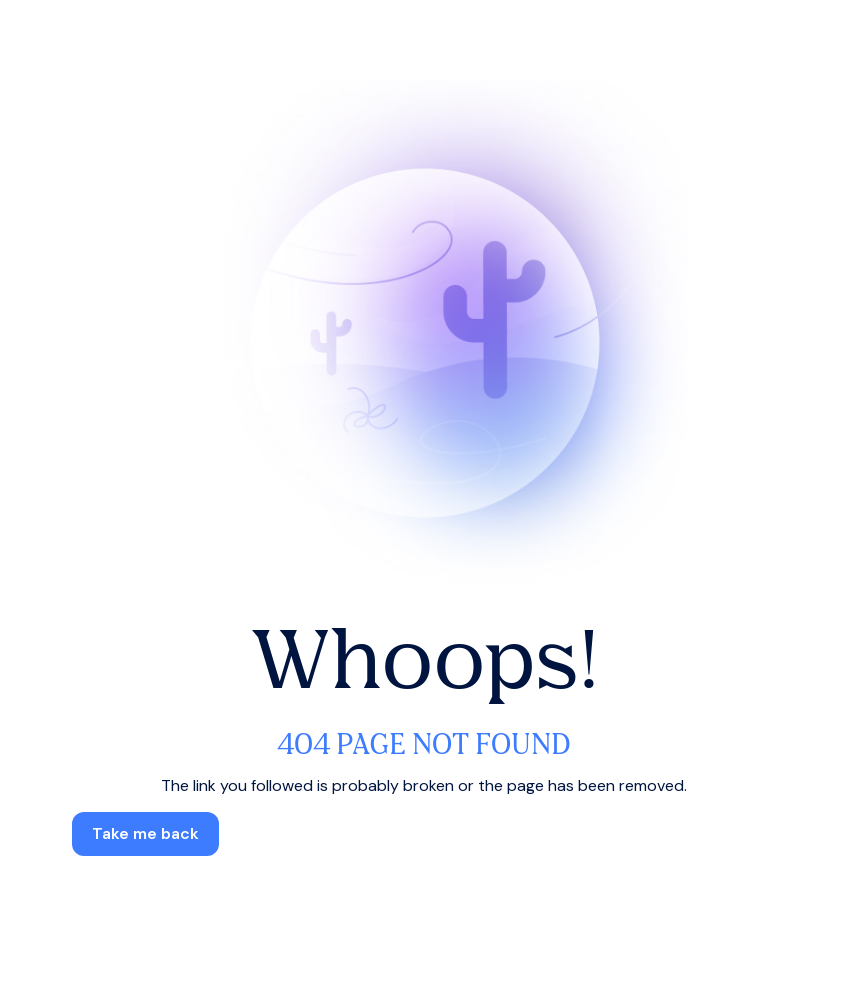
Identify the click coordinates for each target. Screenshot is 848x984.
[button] (145, 834)
